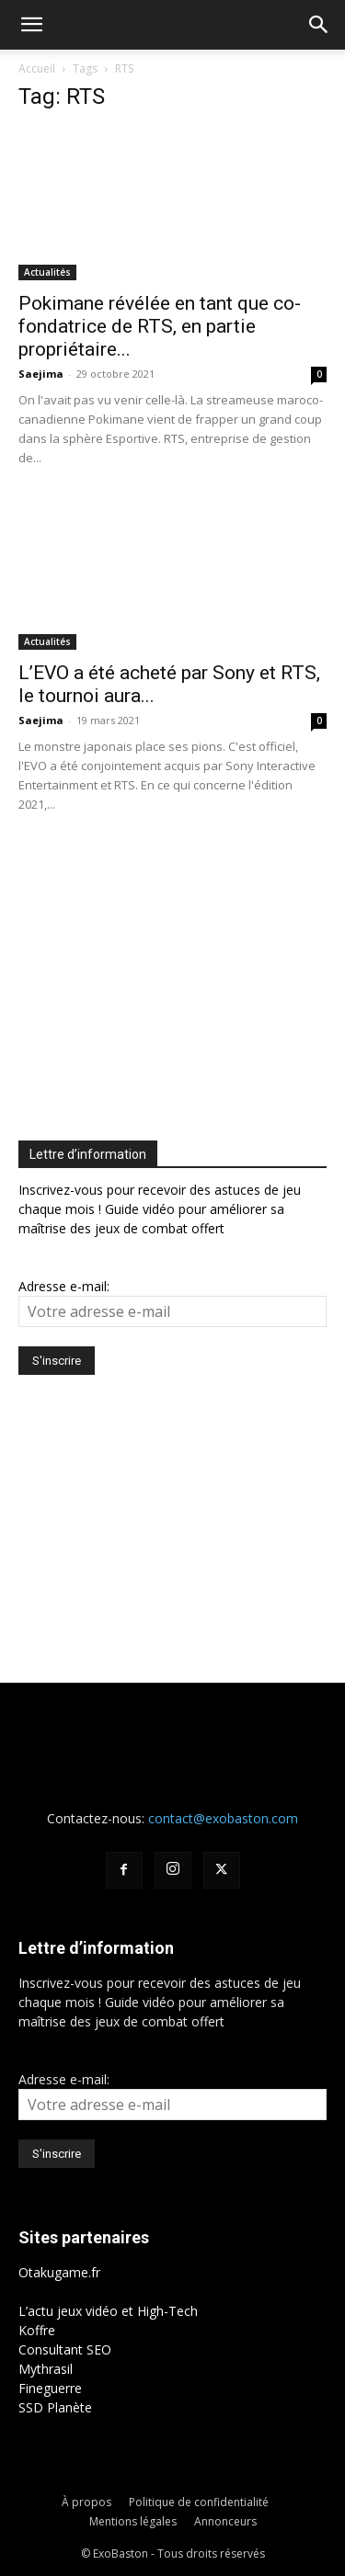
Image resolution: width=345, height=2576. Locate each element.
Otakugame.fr (59, 2272)
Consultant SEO (64, 2349)
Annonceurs (225, 2521)
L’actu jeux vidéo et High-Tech (108, 2311)
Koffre (36, 2330)
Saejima (40, 373)
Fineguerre (50, 2388)
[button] (31, 25)
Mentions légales (133, 2521)
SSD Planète (55, 2407)
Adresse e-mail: (63, 1286)
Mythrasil (45, 2368)
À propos (86, 2502)
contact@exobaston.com (223, 1818)
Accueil (36, 68)
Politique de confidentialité (199, 2502)
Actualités (47, 272)
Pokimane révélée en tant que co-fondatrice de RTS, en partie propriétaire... (159, 326)
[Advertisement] (173, 972)
